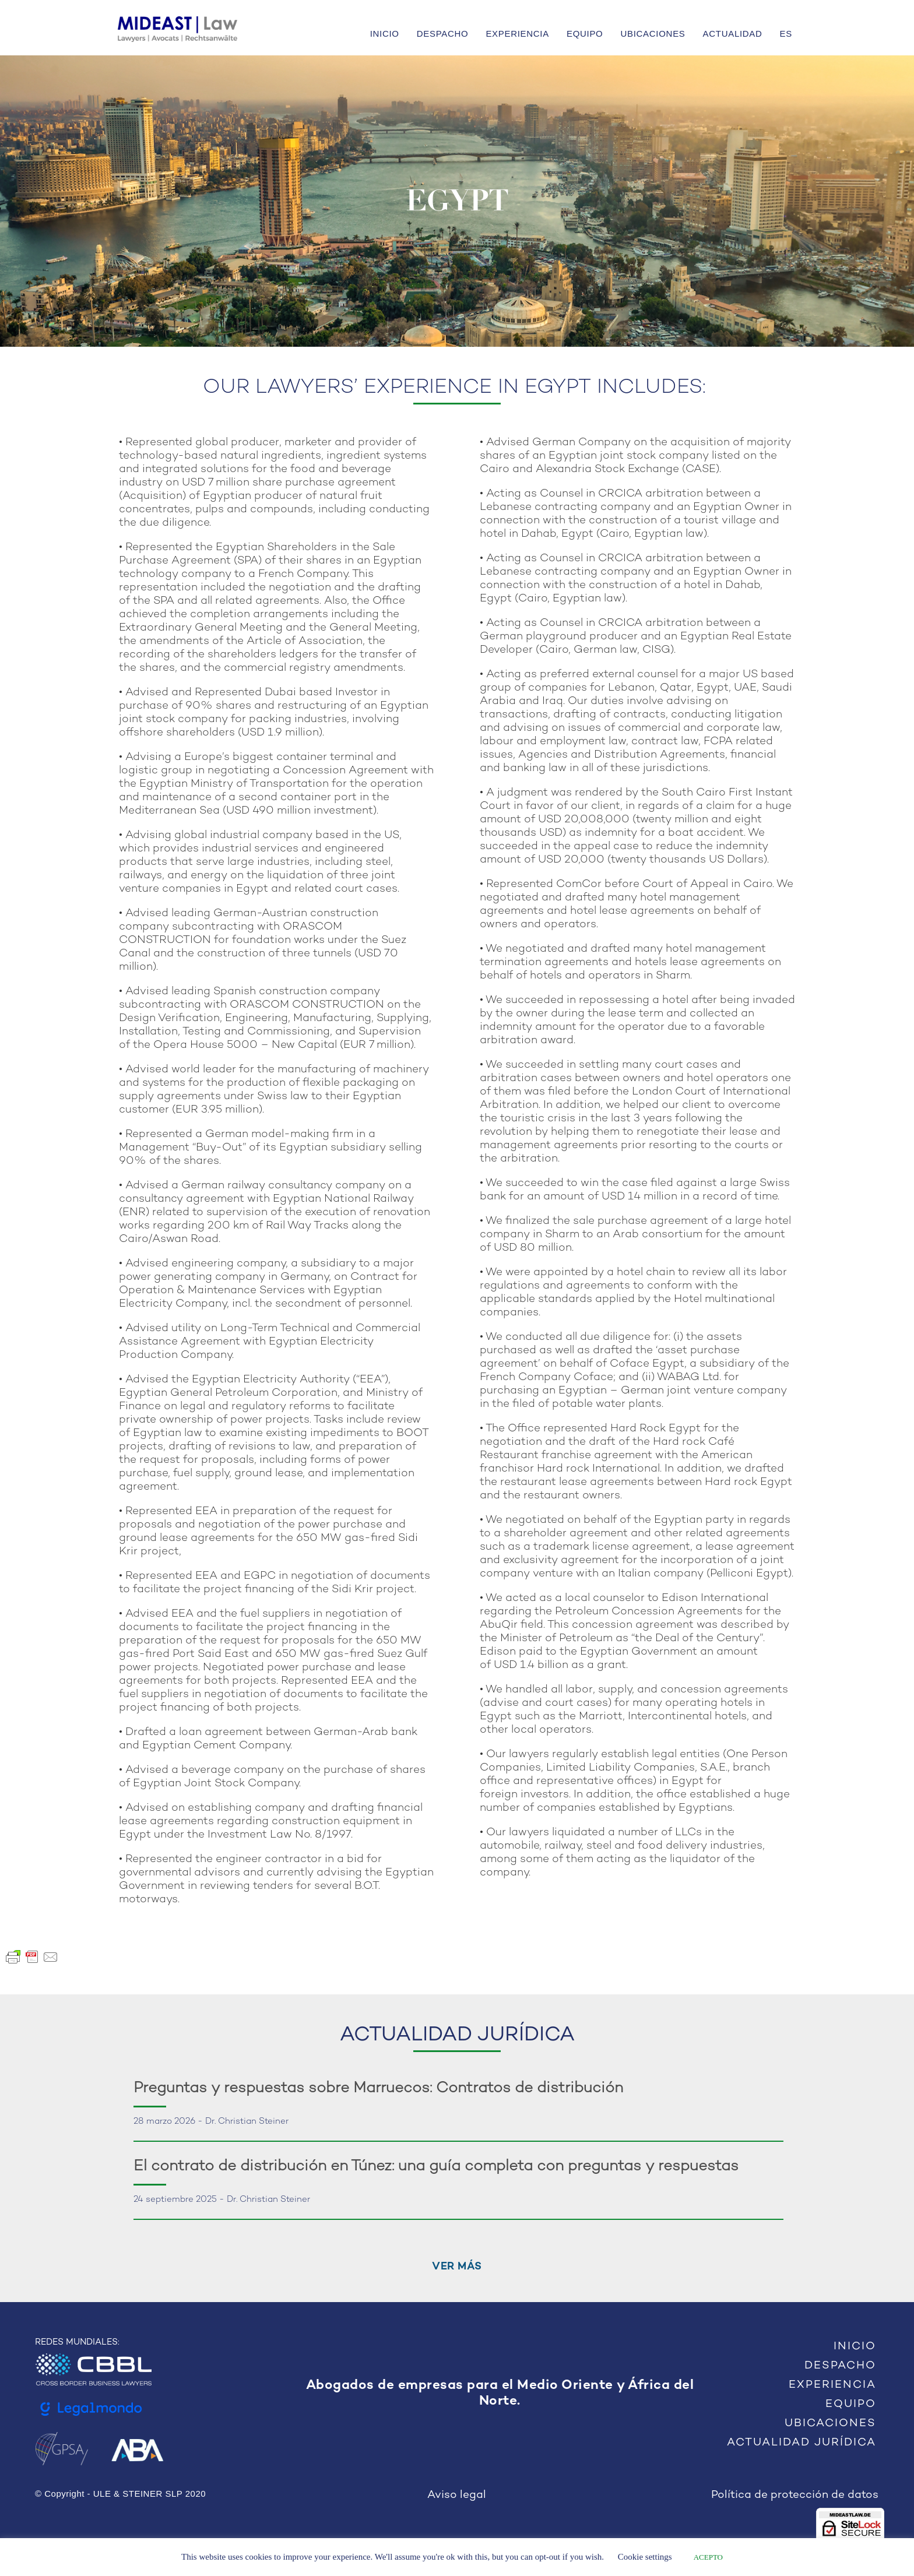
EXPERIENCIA (517, 33)
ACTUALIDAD (732, 33)
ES (786, 33)
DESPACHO (443, 33)
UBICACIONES (652, 33)
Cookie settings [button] (645, 2556)
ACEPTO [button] (708, 2557)
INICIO (384, 33)
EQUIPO (585, 33)
